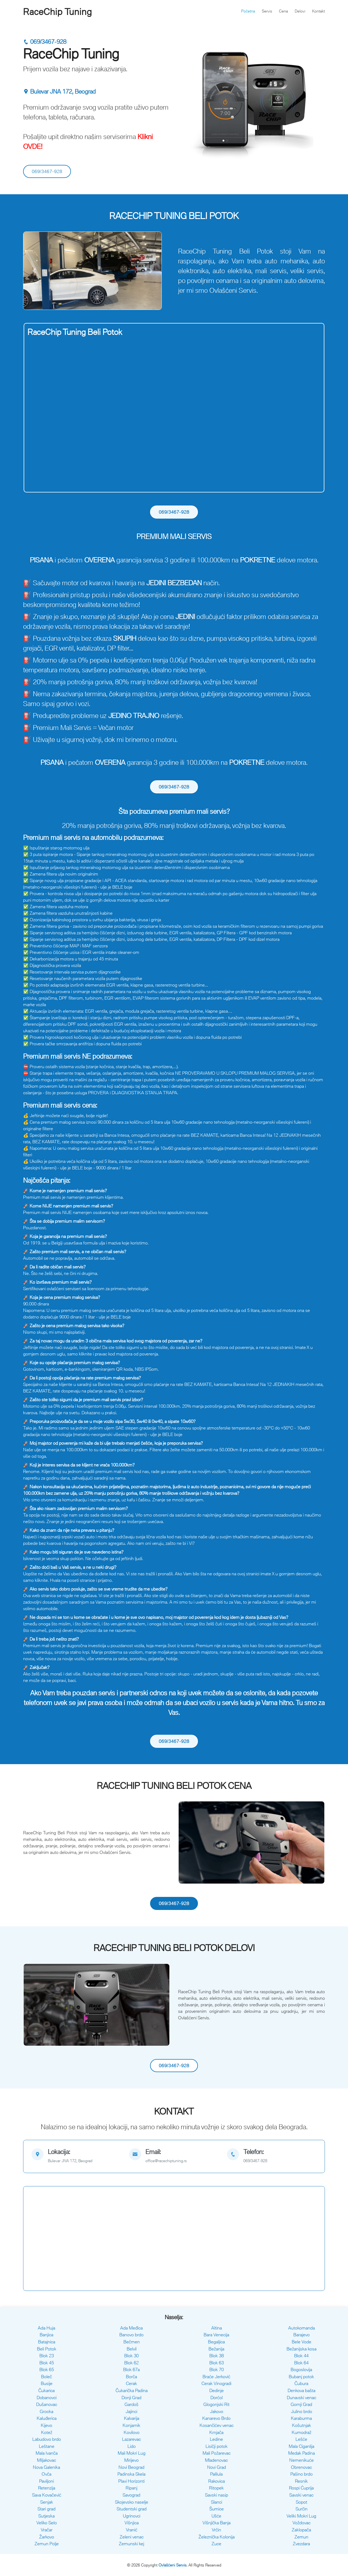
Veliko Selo (46, 2522)
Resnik (301, 2481)
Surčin (301, 2509)
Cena (283, 11)
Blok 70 (216, 2369)
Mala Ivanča (47, 2453)
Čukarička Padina (132, 2390)
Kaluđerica (47, 2418)
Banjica (46, 2334)
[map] (76, 2156)
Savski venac (301, 2495)
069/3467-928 (44, 41)
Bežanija (216, 2349)
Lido (132, 2446)
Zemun (301, 2537)
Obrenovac (301, 2467)
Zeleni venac (132, 2537)
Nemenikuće (301, 2460)
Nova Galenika (46, 2467)
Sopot (301, 2502)
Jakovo (216, 2411)
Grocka (46, 2411)
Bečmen (131, 2341)
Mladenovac (216, 2460)
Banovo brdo (131, 2334)
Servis (267, 11)
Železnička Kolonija (216, 2537)
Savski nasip (216, 2495)
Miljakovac (46, 2460)
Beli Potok (46, 2349)
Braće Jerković (216, 2376)
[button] (34, 271)
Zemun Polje (47, 2543)
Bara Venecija (216, 2334)
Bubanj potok (301, 2376)
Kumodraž (301, 2432)
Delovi (300, 11)
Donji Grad (131, 2397)
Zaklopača (301, 2529)
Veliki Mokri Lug (301, 2516)
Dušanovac (46, 2404)
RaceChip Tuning (57, 12)
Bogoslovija (301, 2369)
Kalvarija (131, 2418)
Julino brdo (301, 2411)
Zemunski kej (131, 2543)
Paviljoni (46, 2481)
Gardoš (131, 2404)
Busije (46, 2383)
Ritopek (216, 2488)
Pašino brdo (301, 2474)
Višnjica (132, 2522)
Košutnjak (301, 2425)
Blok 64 (301, 2362)
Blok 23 (46, 2355)
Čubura (301, 2383)
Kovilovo (131, 2432)
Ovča (46, 2474)
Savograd (131, 2495)
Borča (131, 2376)
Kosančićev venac (217, 2425)
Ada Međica (131, 2328)
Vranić (131, 2529)
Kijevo (46, 2425)
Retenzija (46, 2488)
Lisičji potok (217, 2446)
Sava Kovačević (46, 2495)
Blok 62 (131, 2362)
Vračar (46, 2529)
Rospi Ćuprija (301, 2488)
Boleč (46, 2376)
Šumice (216, 2509)
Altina (216, 2328)
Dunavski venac (301, 2397)
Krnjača (216, 2432)
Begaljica (216, 2341)
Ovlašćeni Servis (173, 2565)
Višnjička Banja (217, 2522)
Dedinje (216, 2390)
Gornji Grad (301, 2404)
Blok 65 (46, 2369)
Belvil (131, 2349)
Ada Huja (46, 2328)
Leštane (46, 2446)
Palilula (216, 2474)
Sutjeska (46, 2516)
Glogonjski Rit (216, 2404)
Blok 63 (216, 2362)
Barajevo (301, 2334)
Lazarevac (131, 2439)
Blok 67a (131, 2369)
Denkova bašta (301, 2390)
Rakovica (216, 2481)
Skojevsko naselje (131, 2502)
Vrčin (216, 2529)
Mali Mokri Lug (131, 2453)
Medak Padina (301, 2453)
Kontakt (318, 11)
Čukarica (46, 2390)
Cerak (131, 2383)
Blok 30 (131, 2355)
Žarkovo (46, 2537)
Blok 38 (216, 2355)
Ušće (216, 2516)
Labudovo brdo (46, 2439)
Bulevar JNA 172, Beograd (59, 91)
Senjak (46, 2502)
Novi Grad (216, 2467)
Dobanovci (47, 2397)
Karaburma (301, 2418)
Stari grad (46, 2509)
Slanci (216, 2502)
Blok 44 (301, 2355)
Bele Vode (301, 2341)
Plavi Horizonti (131, 2481)
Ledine (216, 2439)
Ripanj (131, 2488)
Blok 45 (46, 2362)
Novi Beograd (131, 2467)
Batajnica (46, 2341)
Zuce (216, 2543)
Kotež (46, 2432)
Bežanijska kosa (301, 2349)
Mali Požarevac (217, 2453)
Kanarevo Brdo (216, 2418)
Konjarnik (131, 2425)
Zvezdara (301, 2543)
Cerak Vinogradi (216, 2383)
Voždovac (301, 2522)
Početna (248, 11)
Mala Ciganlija (301, 2446)
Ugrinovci (131, 2516)
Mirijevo (131, 2460)
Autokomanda (301, 2328)
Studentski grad (132, 2509)
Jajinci (131, 2411)
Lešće (301, 2439)
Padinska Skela (131, 2474)
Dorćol (216, 2397)
